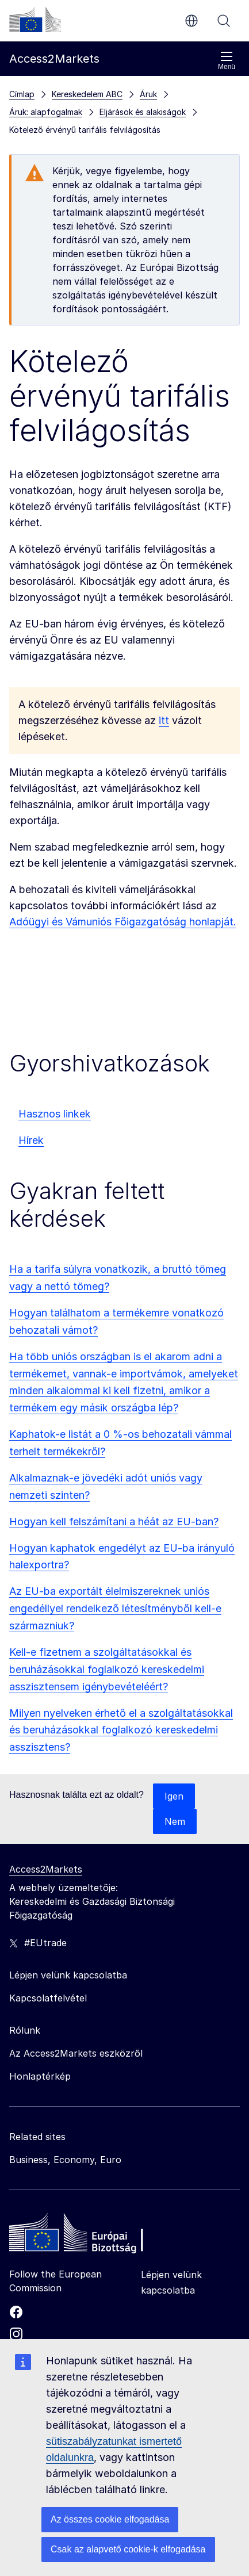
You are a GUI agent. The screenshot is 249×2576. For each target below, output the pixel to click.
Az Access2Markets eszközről (76, 2053)
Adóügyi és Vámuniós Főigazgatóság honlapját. (122, 922)
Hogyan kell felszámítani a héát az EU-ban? (114, 1521)
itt (164, 720)
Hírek (31, 1140)
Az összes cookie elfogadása (110, 2519)
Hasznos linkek (54, 1114)
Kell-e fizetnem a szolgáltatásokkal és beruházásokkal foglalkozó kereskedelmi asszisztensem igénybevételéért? (106, 1669)
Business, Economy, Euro (65, 2159)
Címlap (22, 94)
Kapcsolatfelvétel (48, 1998)
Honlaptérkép (40, 2076)
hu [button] (191, 21)
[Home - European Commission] (92, 2235)
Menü (226, 61)
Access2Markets (45, 1869)
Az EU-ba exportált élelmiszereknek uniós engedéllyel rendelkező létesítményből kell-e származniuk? (115, 1608)
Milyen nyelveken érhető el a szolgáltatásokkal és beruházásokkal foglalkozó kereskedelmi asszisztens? (121, 1730)
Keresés (224, 21)
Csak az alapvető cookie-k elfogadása (128, 2549)
